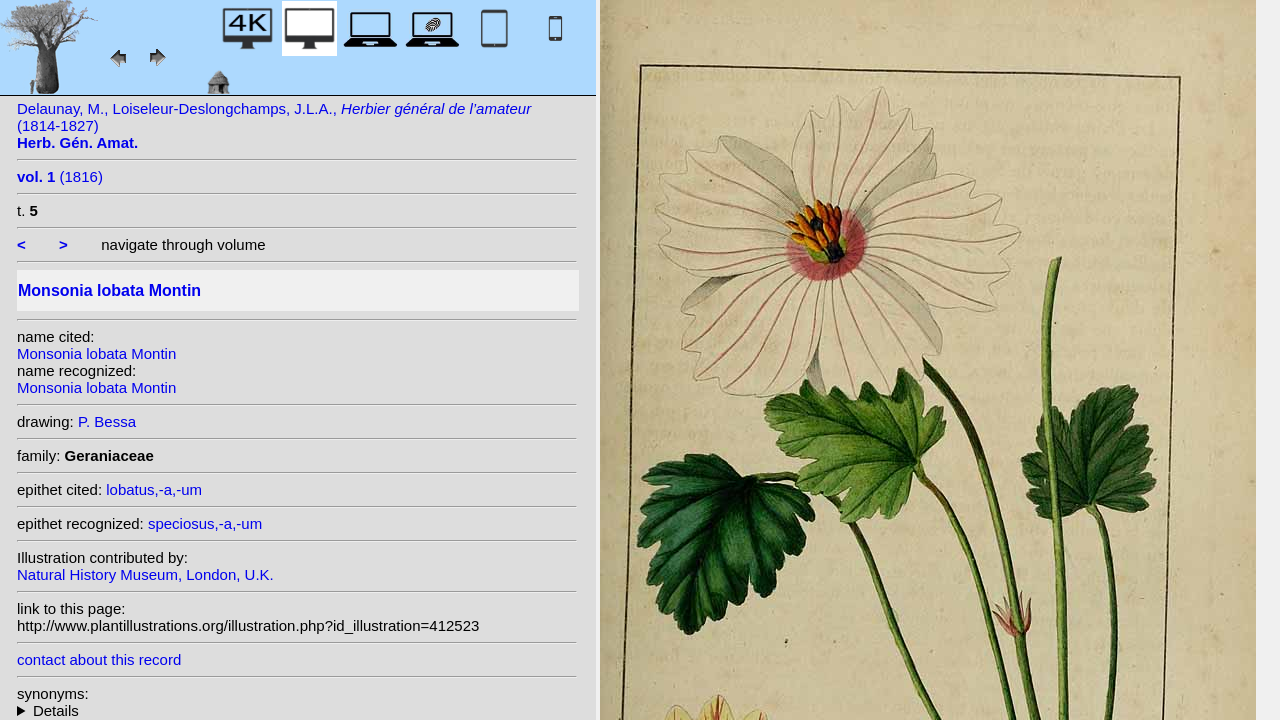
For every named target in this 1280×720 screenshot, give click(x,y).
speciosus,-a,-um (205, 523)
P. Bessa (107, 421)
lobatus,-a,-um (154, 489)
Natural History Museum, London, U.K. (145, 574)
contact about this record (99, 659)
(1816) (60, 176)
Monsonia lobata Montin (96, 353)
